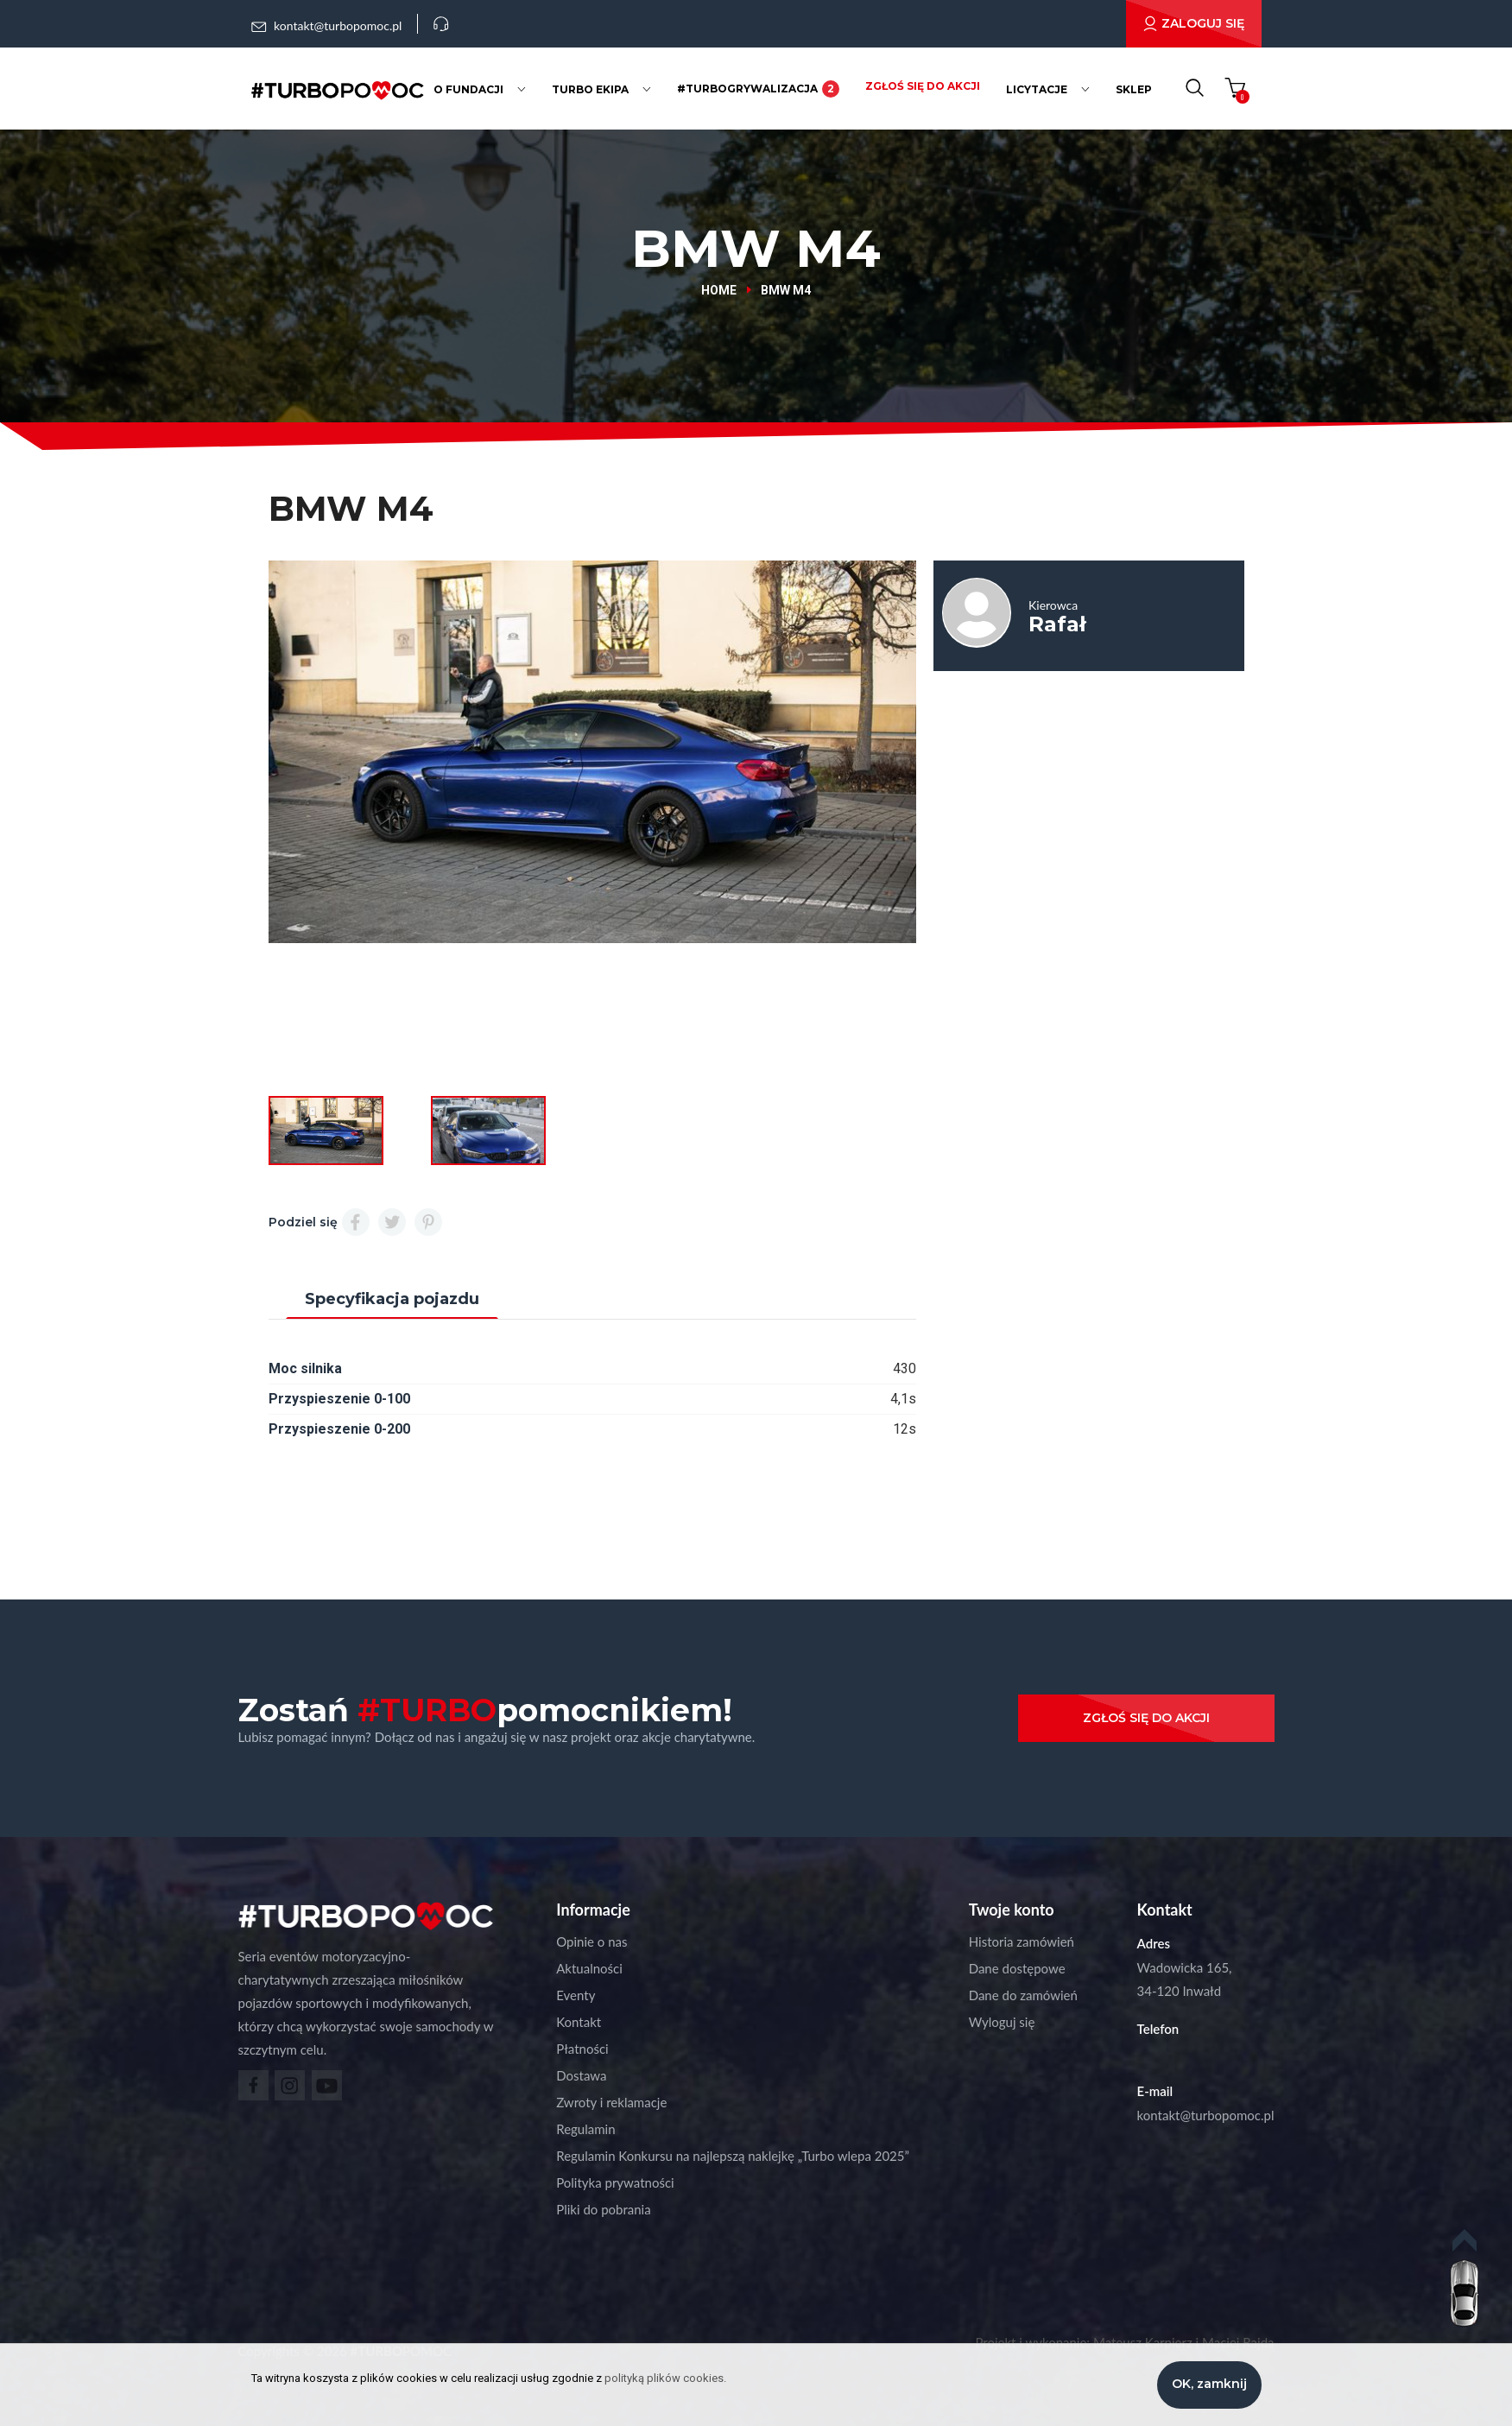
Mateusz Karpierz (1143, 2342)
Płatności (582, 2048)
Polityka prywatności (615, 2182)
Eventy (575, 1995)
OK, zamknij (1209, 2383)
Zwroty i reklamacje (611, 2102)
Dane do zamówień (1023, 1995)
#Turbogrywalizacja (758, 89)
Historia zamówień (1021, 1941)
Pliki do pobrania (603, 2209)
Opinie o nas (591, 1941)
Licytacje (1036, 89)
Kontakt (578, 2022)
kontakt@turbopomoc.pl (1206, 2115)
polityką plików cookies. (665, 2378)
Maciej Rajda (1238, 2342)
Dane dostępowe (1017, 1968)
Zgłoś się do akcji (922, 85)
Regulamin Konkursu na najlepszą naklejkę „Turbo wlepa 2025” (732, 2155)
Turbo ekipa (590, 89)
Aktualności (589, 1968)
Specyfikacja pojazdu (392, 1298)
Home (719, 290)
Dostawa (581, 2075)
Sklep (1134, 89)
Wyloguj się (1002, 2022)
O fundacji (468, 89)
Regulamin (585, 2129)
